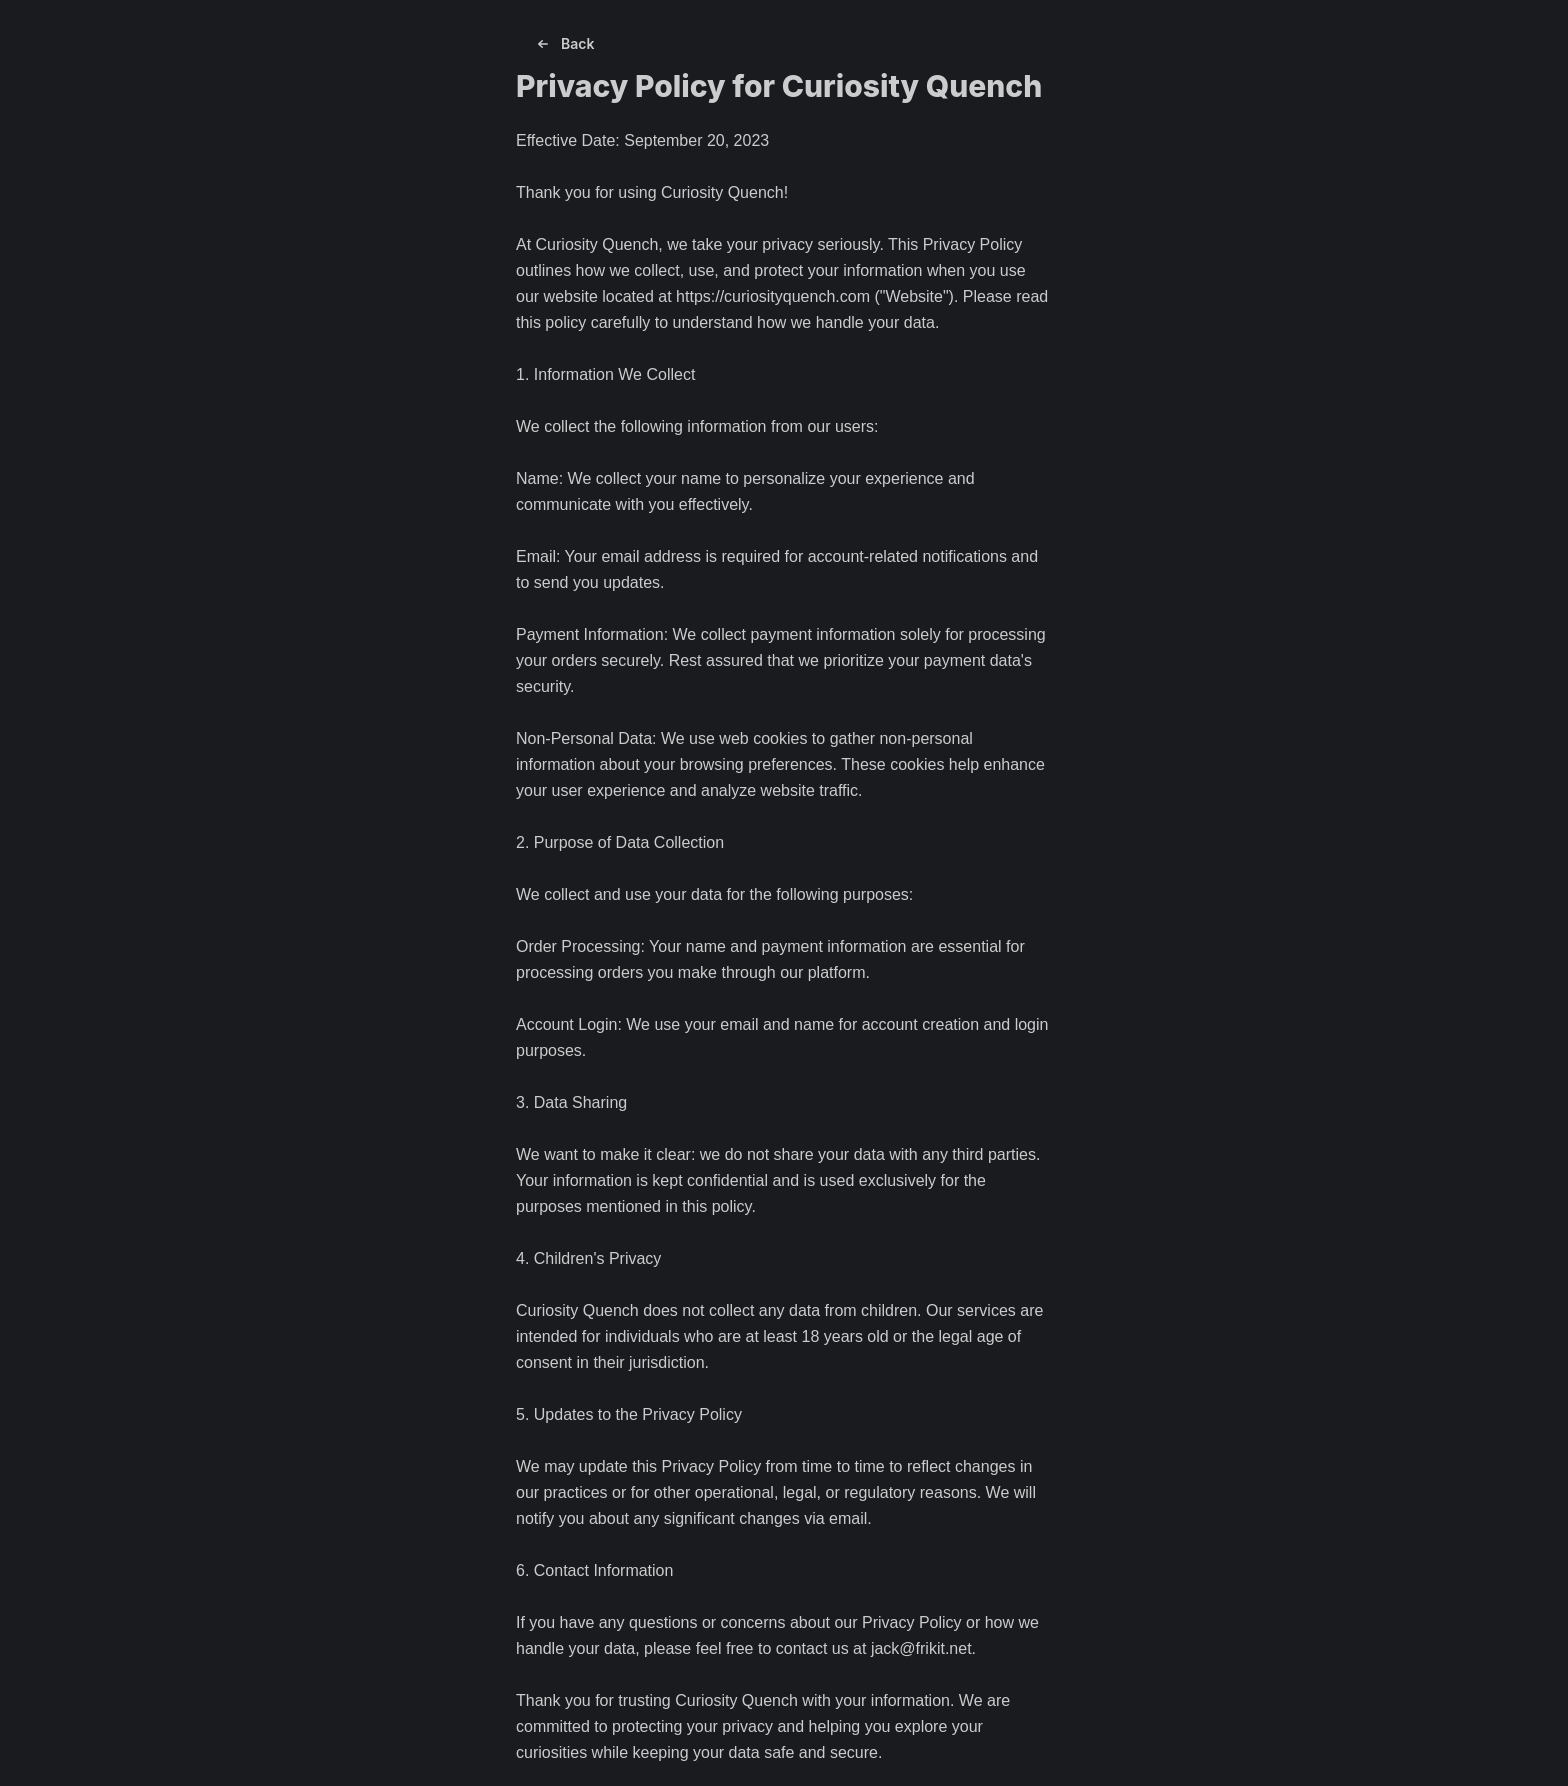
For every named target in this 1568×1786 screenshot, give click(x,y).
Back (563, 44)
